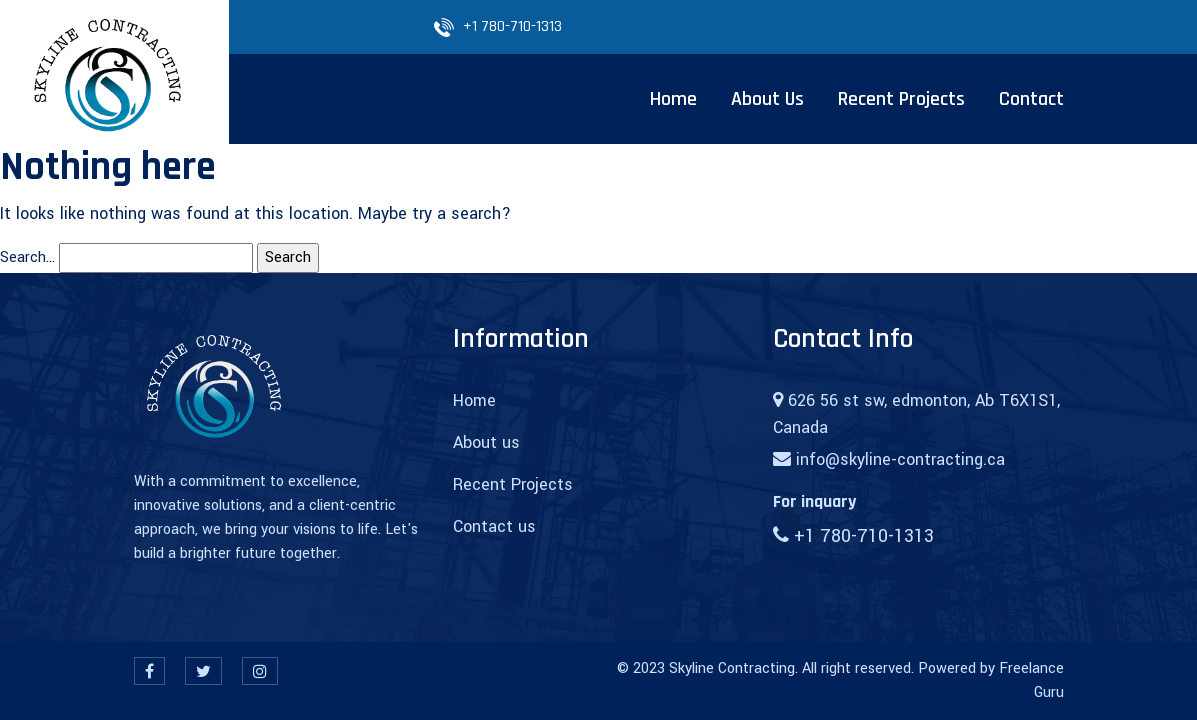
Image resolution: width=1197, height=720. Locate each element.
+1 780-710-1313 (512, 26)
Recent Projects (513, 484)
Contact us (494, 526)
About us (486, 442)
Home (474, 400)
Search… (27, 257)
